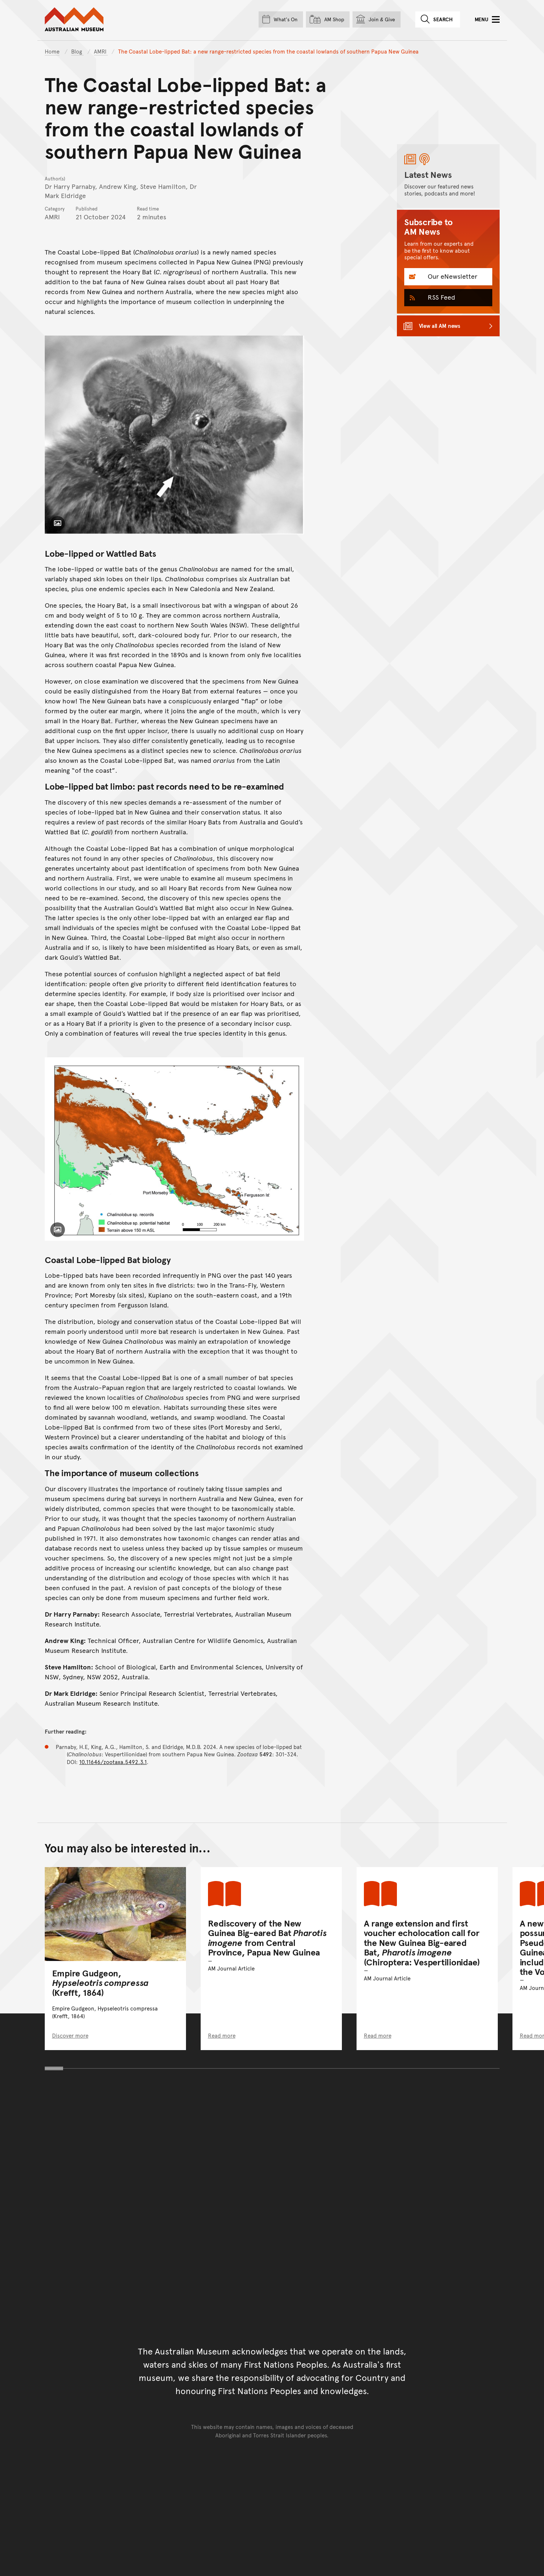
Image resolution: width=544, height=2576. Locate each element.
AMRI (101, 51)
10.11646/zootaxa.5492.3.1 (113, 1761)
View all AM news (440, 325)
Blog (77, 51)
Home (52, 51)
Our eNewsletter (451, 276)
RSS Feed (440, 296)
